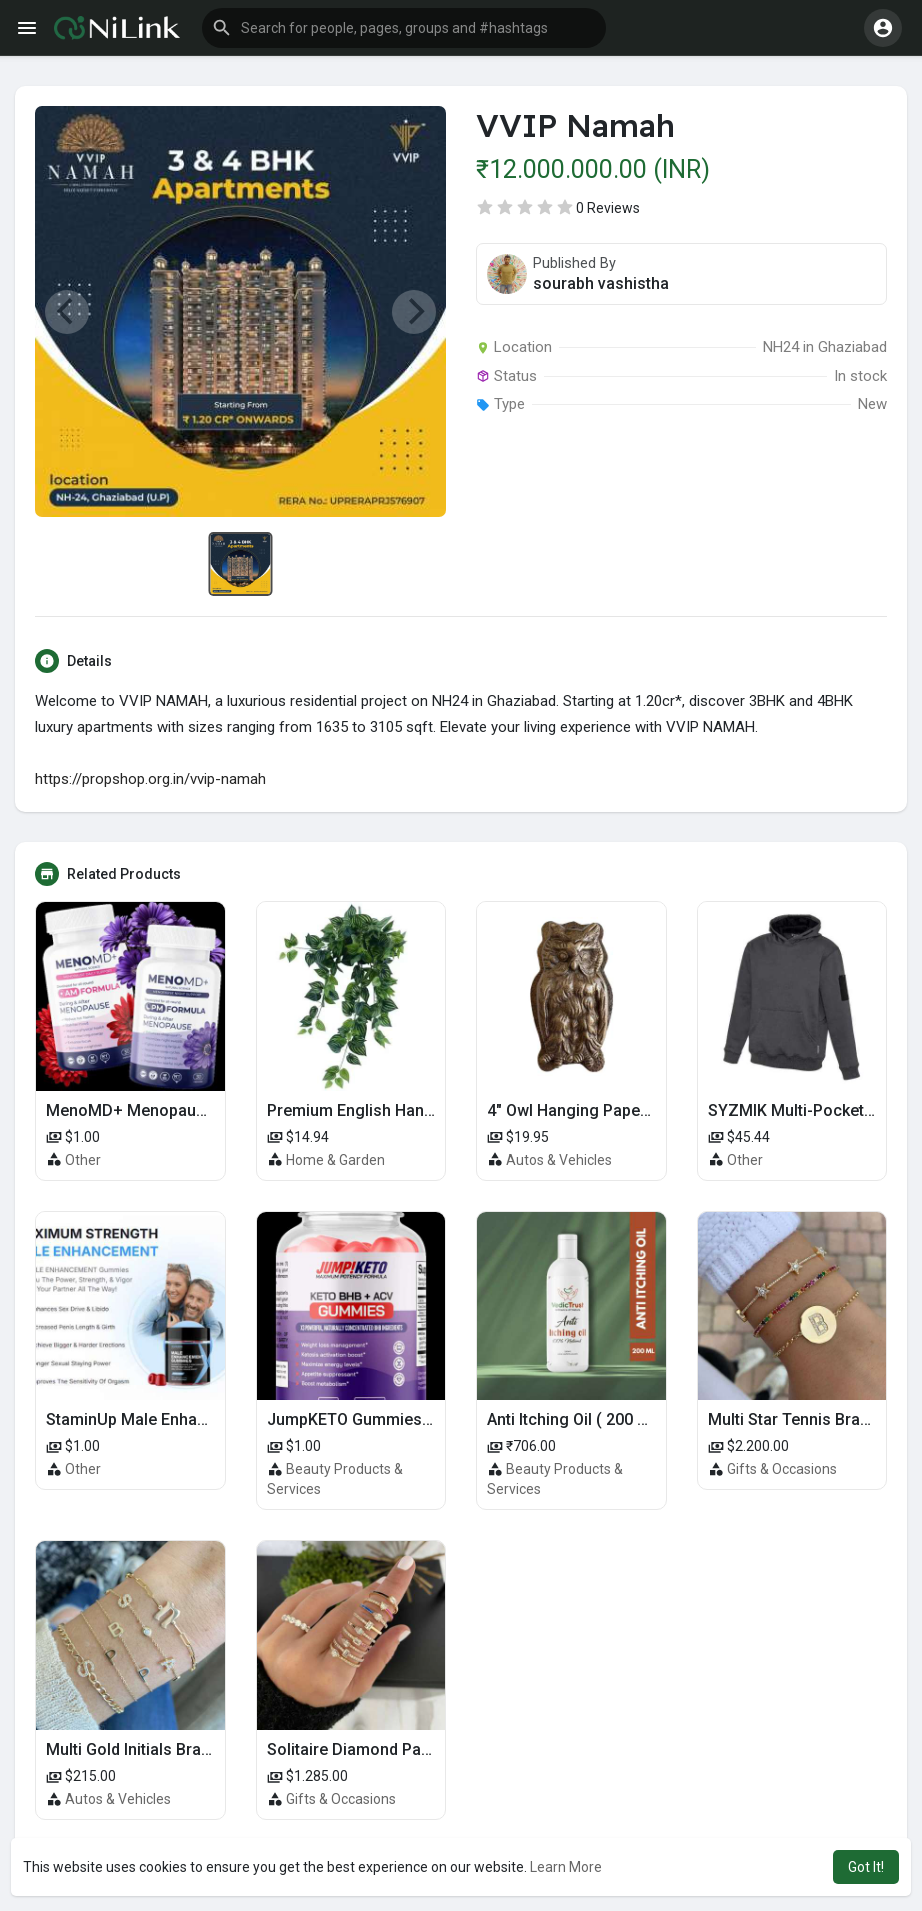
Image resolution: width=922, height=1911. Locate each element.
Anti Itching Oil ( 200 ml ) (576, 1419)
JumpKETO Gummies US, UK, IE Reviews (414, 1419)
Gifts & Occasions (782, 1469)
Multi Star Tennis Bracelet (802, 1419)
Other (83, 1160)
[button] (404, 28)
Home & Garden (335, 1160)
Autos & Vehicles (559, 1160)
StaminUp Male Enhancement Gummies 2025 (210, 1419)
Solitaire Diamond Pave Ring (371, 1749)
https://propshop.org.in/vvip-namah (150, 779)
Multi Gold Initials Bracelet (141, 1749)
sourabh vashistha (601, 283)
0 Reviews (608, 208)
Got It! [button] (866, 1867)
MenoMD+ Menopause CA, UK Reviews (189, 1110)
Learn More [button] (566, 1867)
